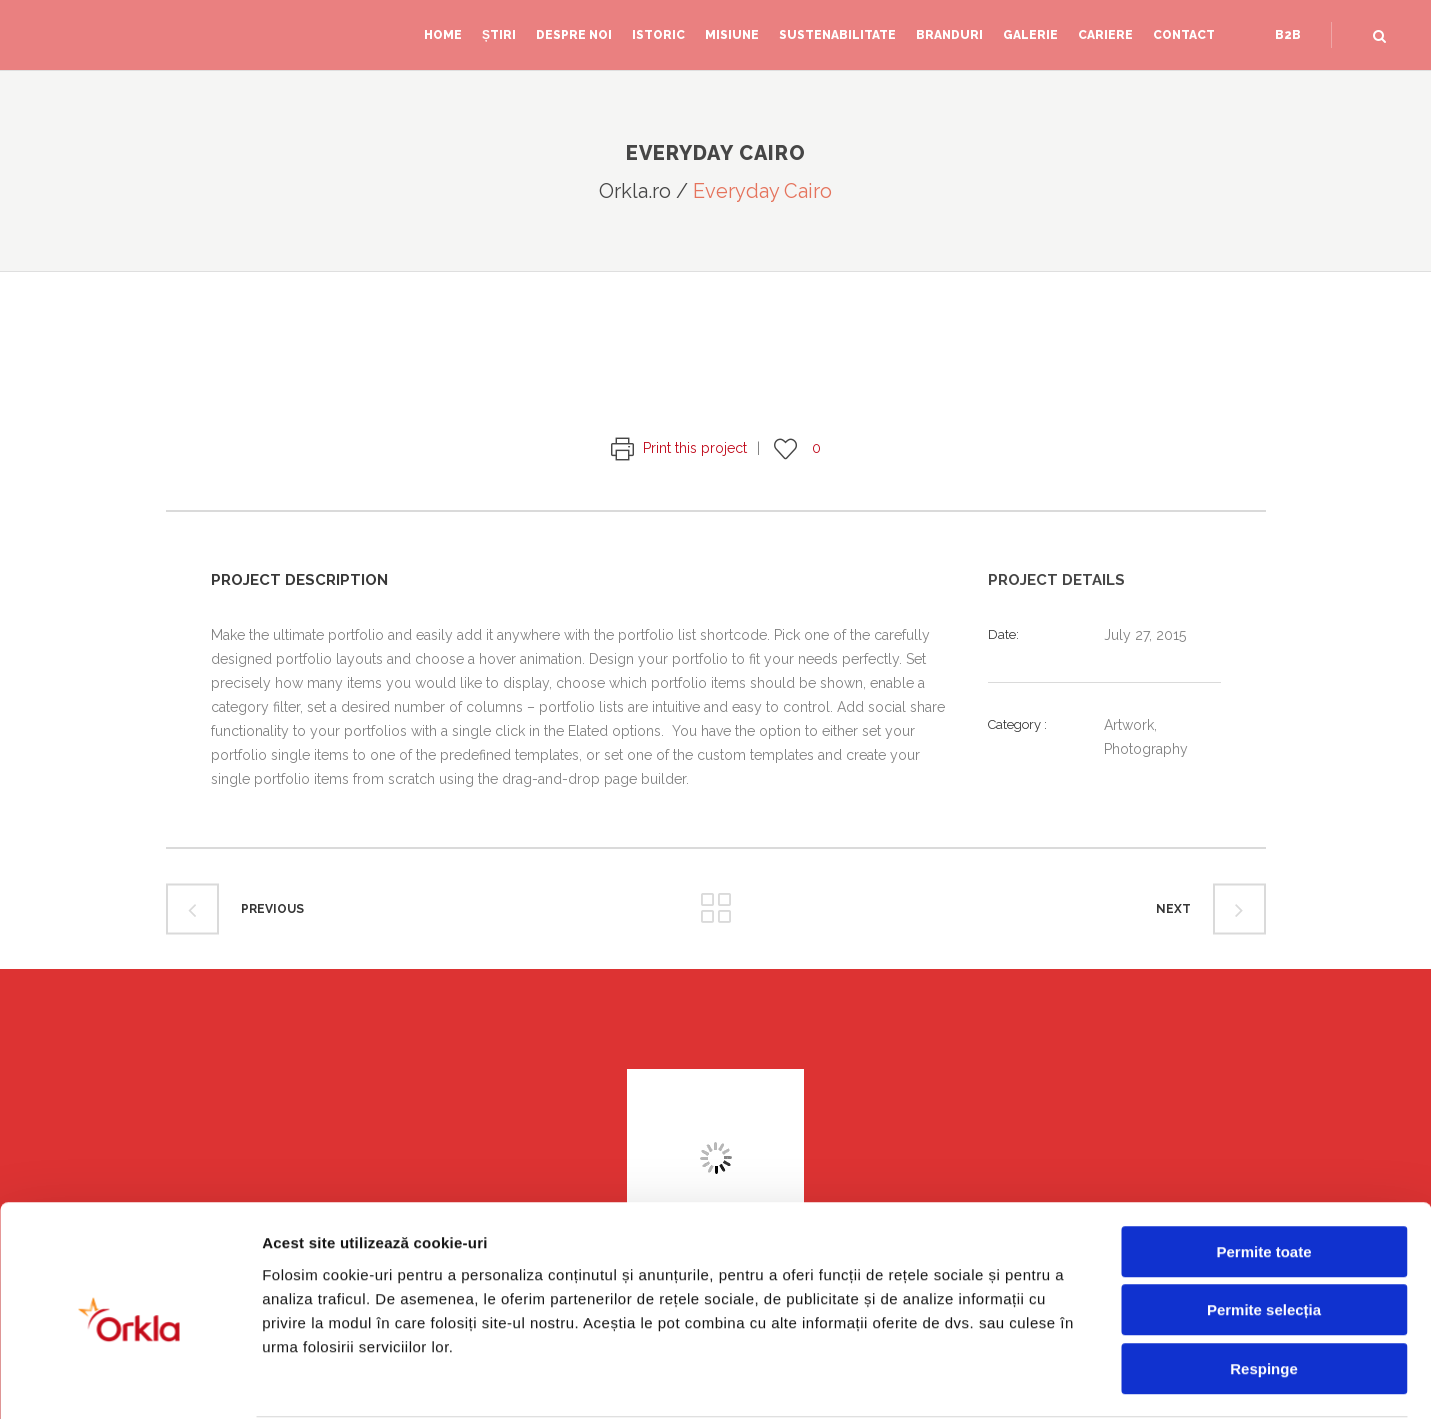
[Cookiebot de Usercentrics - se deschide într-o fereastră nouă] (129, 1380)
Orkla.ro (635, 191)
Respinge (1264, 1291)
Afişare (1000, 1379)
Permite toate (1263, 1174)
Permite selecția (1264, 1233)
